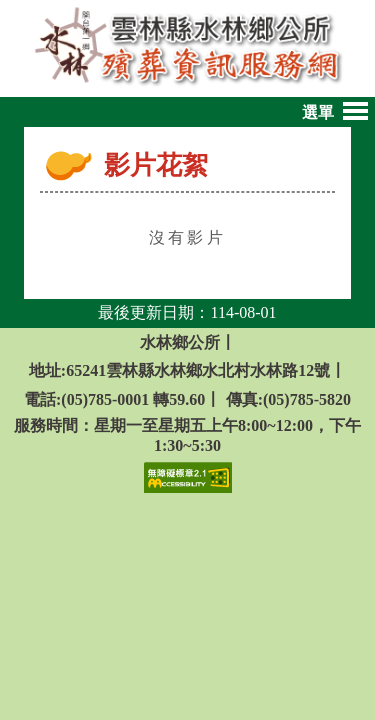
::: (92, 169)
